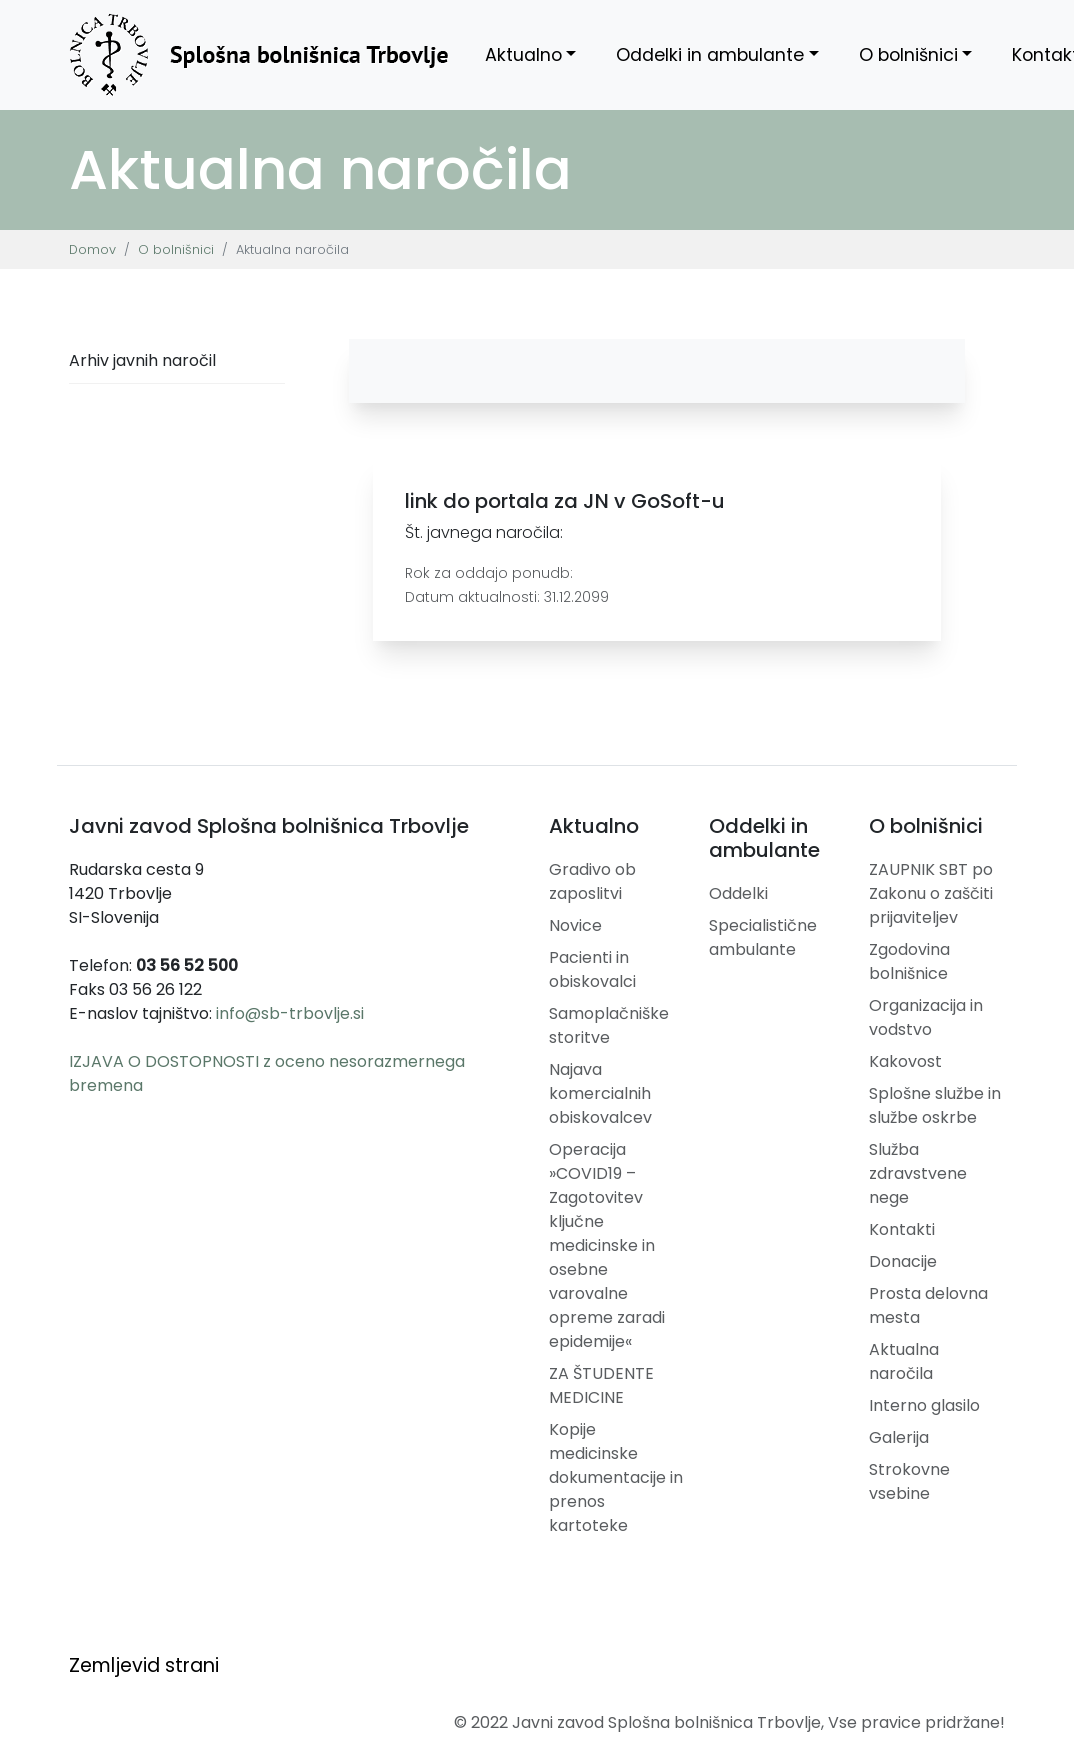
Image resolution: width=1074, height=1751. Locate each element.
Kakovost (905, 1061)
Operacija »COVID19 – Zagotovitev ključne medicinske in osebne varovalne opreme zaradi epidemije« (607, 1245)
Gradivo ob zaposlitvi (592, 881)
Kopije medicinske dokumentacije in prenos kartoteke (616, 1477)
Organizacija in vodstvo (926, 1017)
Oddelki (738, 893)
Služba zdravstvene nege (918, 1173)
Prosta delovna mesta (928, 1305)
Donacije (903, 1261)
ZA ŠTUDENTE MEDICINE (601, 1385)
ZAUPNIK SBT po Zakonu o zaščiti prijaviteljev (931, 893)
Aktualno (523, 55)
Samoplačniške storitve (609, 1025)
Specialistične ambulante (763, 937)
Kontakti (902, 1229)
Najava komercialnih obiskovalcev (600, 1093)
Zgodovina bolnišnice (909, 961)
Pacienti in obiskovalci (592, 969)
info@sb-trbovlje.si (290, 1013)
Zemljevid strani (144, 1665)
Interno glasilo (924, 1405)
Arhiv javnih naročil (142, 360)
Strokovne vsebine (909, 1481)
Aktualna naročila (904, 1361)
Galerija (899, 1437)
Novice (575, 925)
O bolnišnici (908, 55)
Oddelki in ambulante (710, 55)
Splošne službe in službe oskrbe (935, 1105)
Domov (92, 249)
